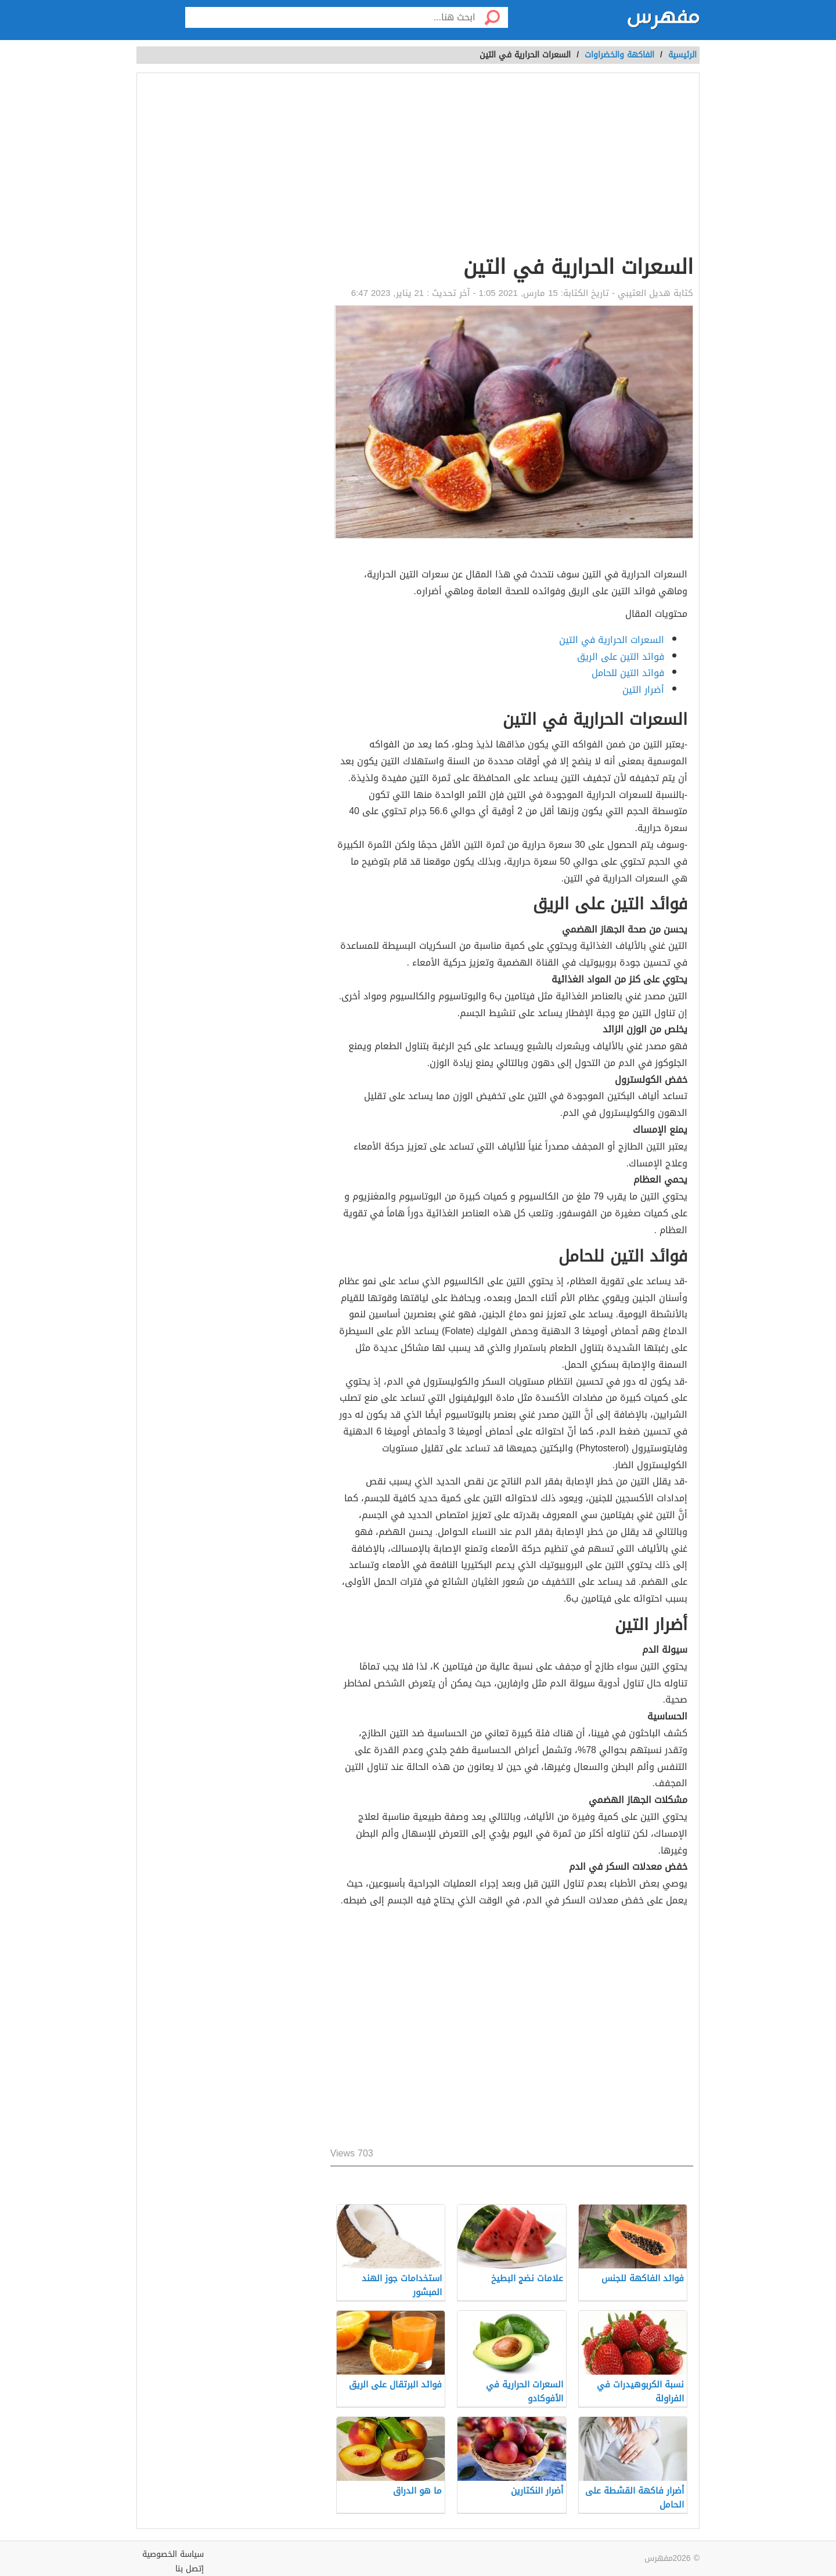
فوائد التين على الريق (620, 657)
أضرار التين (643, 690)
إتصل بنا (189, 2568)
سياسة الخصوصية (173, 2554)
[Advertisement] (511, 166)
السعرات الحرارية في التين (611, 640)
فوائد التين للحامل (628, 673)
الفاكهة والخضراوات (619, 55)
